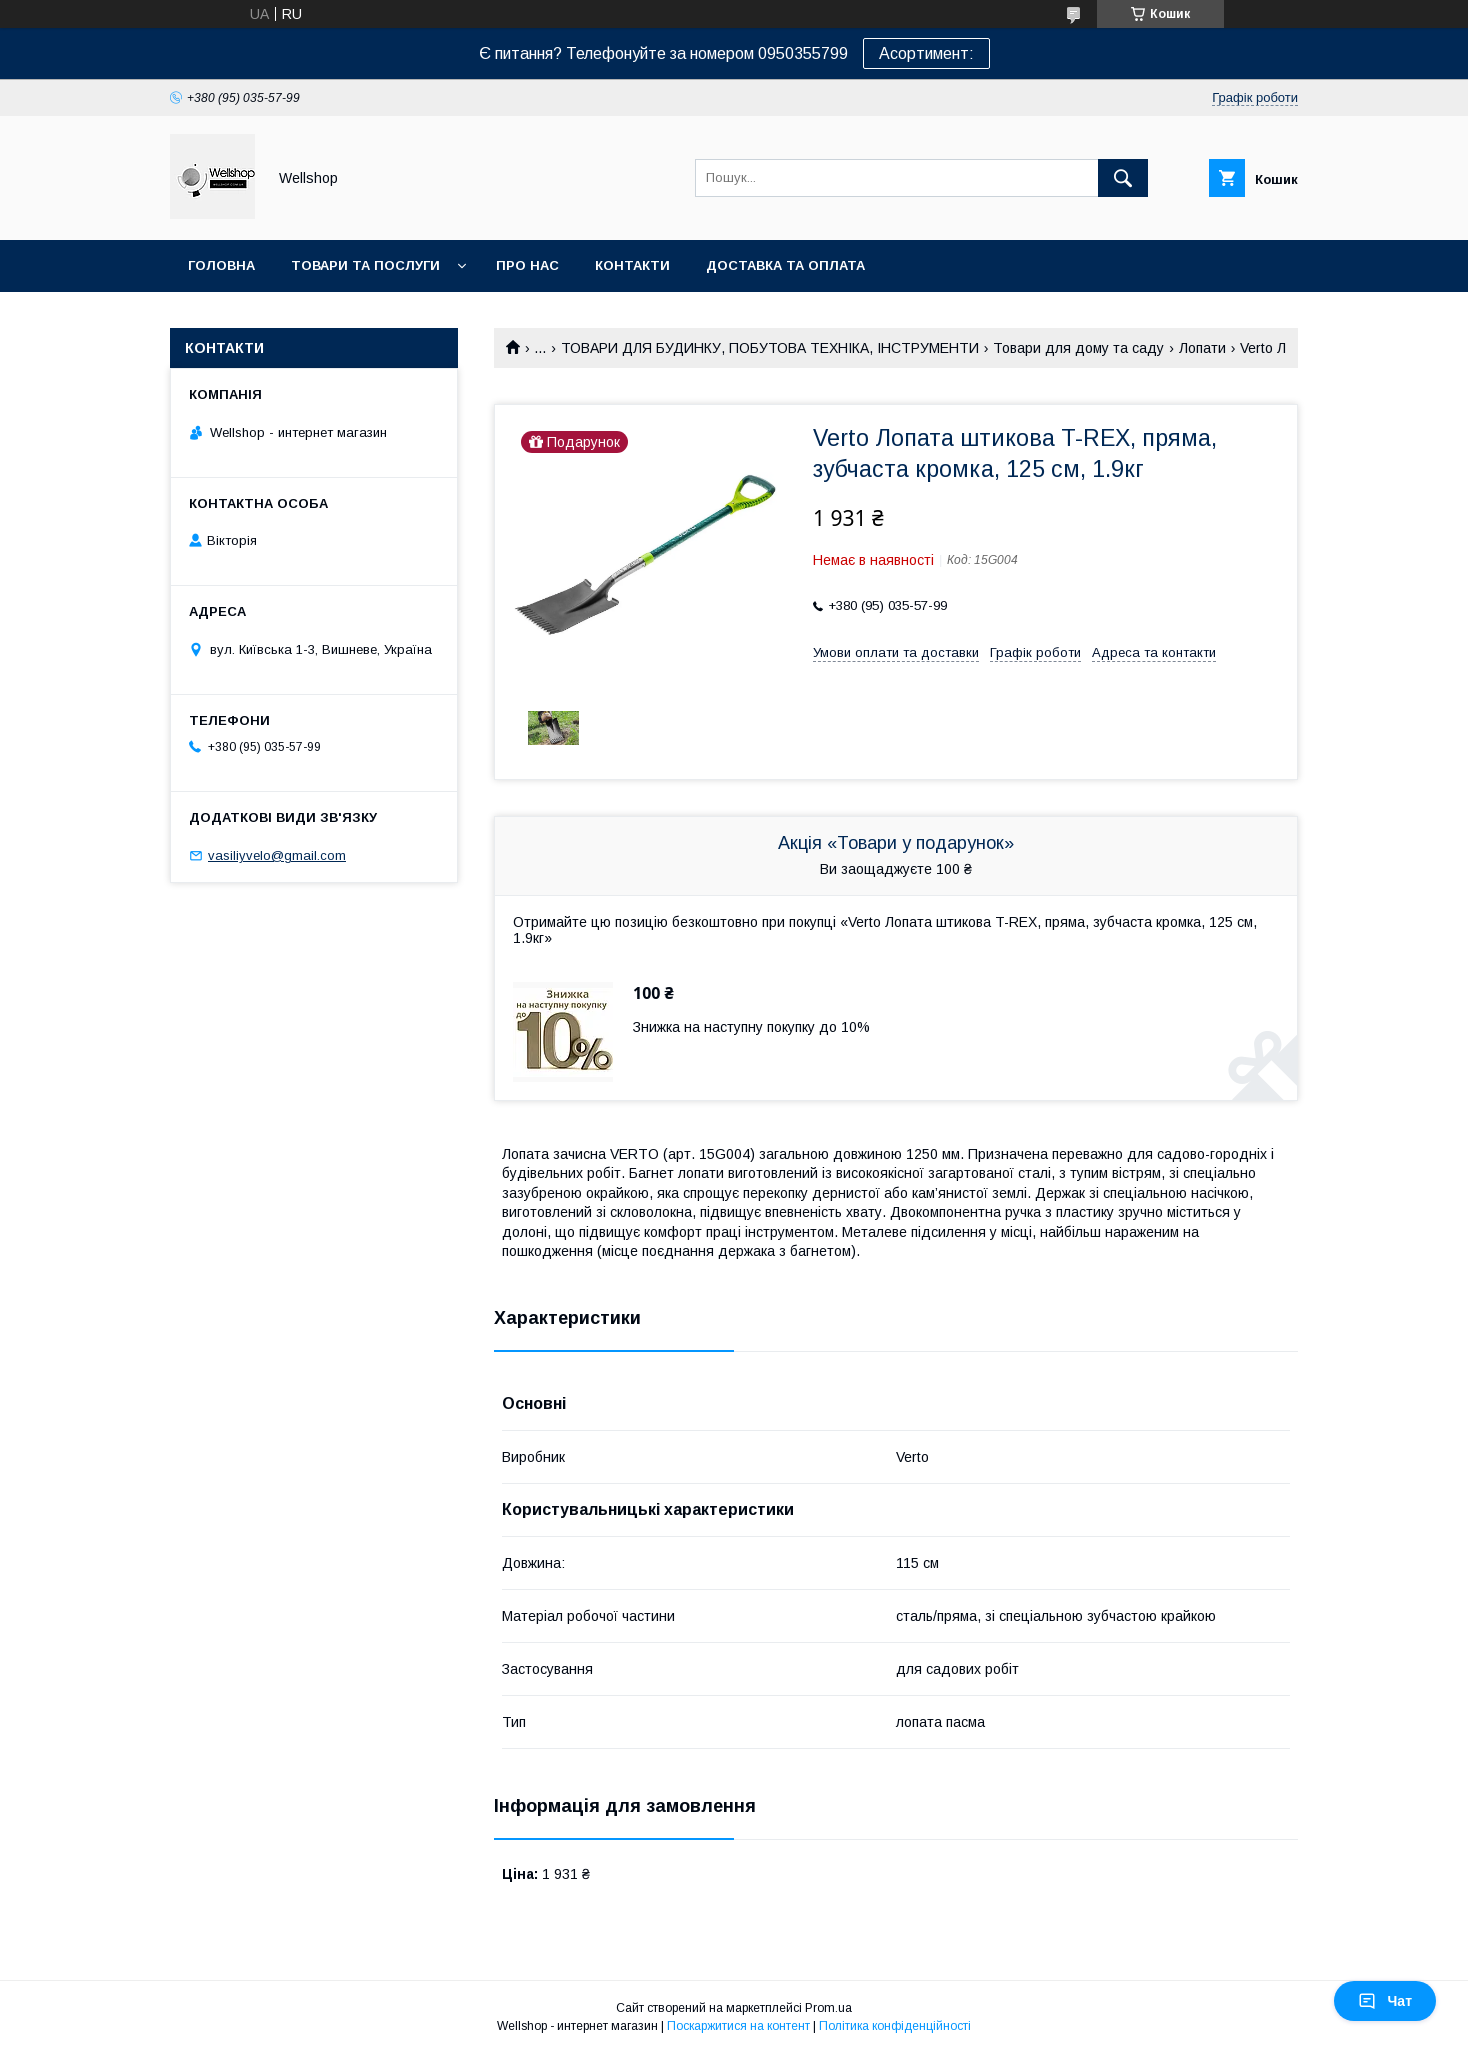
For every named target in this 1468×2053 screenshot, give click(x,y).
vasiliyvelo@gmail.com (277, 855)
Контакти (632, 265)
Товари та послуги (365, 265)
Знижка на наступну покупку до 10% (751, 1027)
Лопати (1202, 348)
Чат (1385, 2001)
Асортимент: (926, 53)
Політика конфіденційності (895, 2026)
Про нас (527, 265)
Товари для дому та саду (1078, 348)
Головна (221, 265)
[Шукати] (1123, 178)
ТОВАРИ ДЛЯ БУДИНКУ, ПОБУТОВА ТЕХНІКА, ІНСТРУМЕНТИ (770, 348)
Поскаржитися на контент (738, 2026)
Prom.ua (828, 2008)
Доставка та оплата (785, 265)
